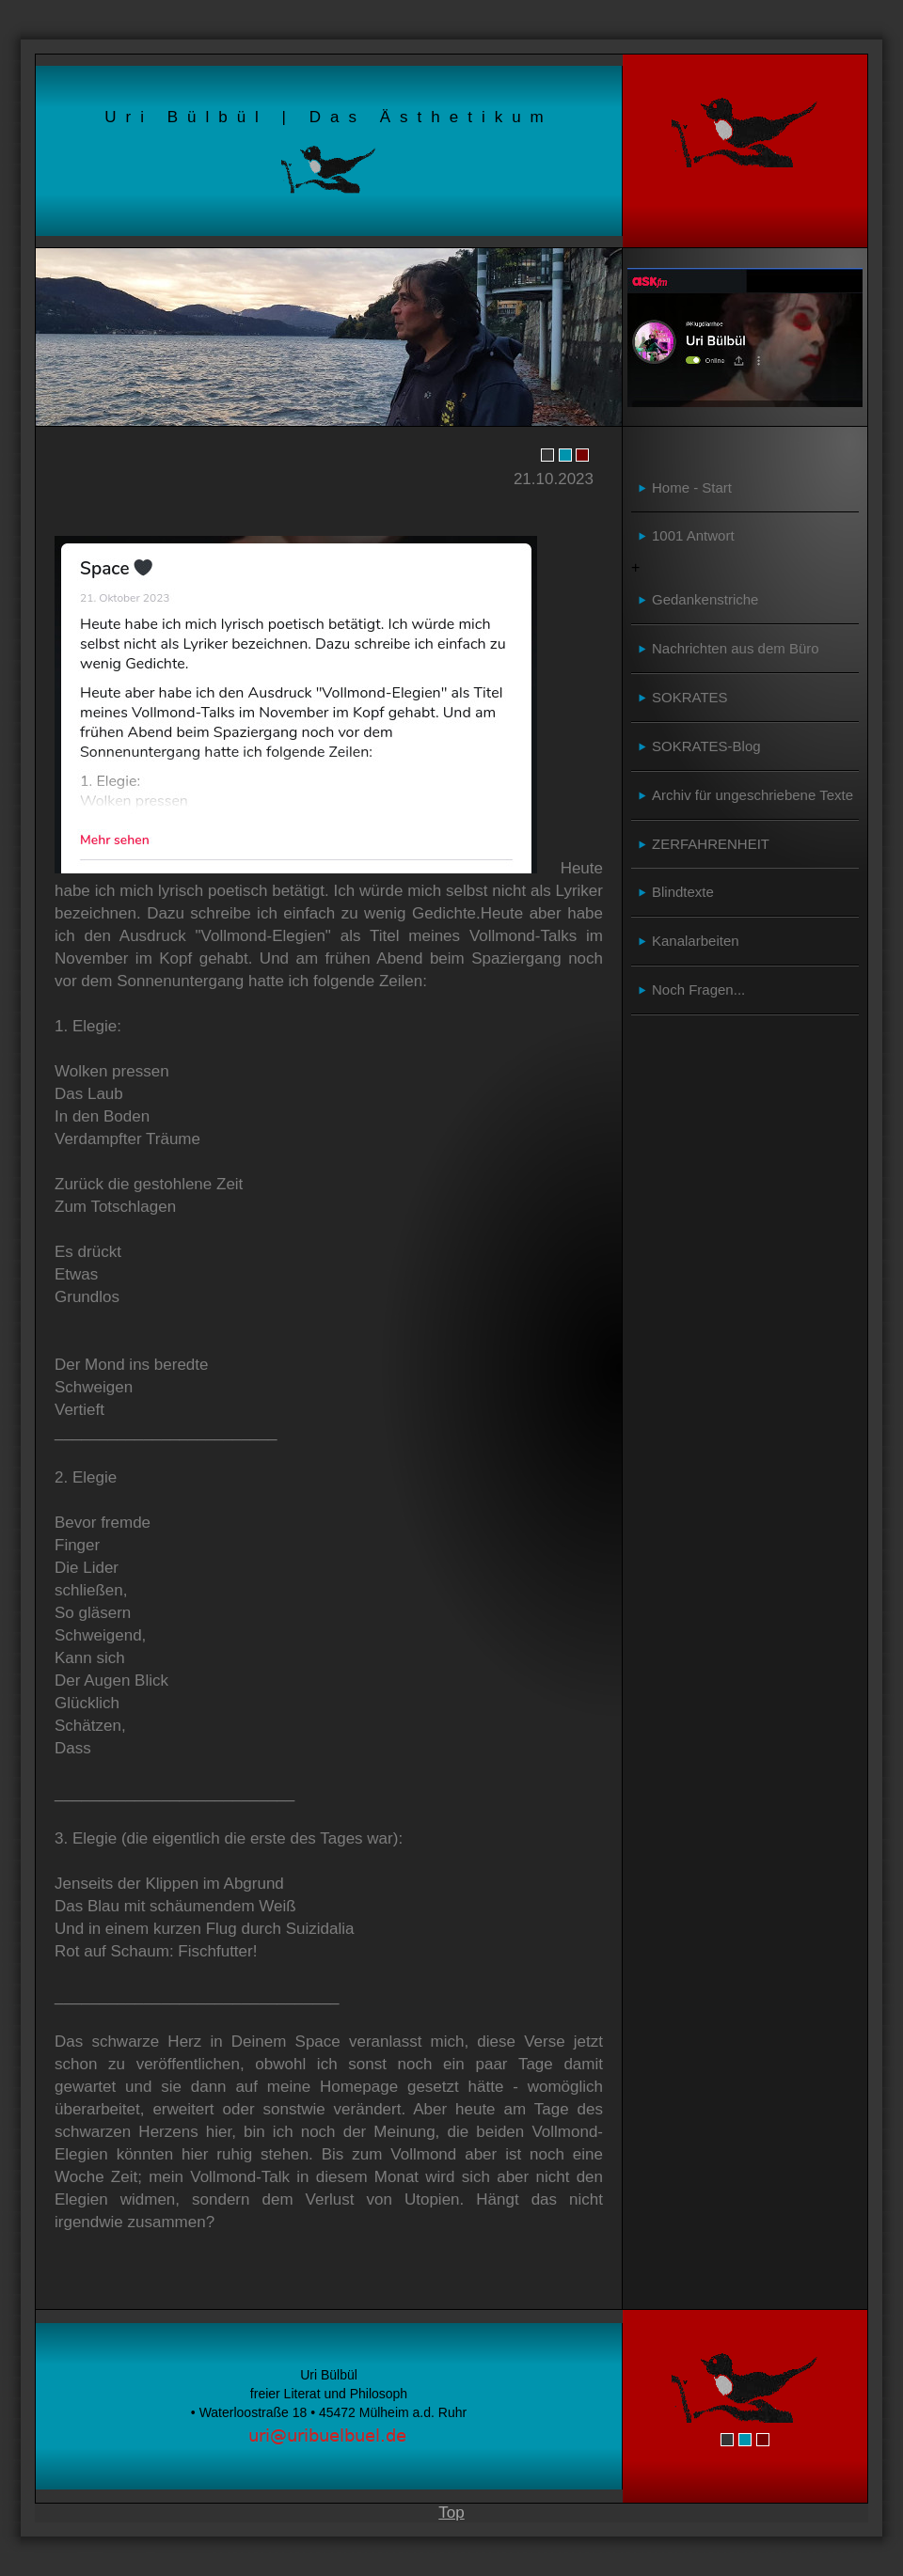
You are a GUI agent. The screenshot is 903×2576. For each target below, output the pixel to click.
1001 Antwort (693, 535)
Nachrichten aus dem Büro (735, 648)
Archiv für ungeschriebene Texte (752, 795)
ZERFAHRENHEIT (710, 844)
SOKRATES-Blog (706, 746)
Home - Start (692, 487)
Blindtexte (683, 892)
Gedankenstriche (705, 599)
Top (451, 2512)
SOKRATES (690, 697)
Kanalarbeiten (695, 941)
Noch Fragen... (698, 989)
